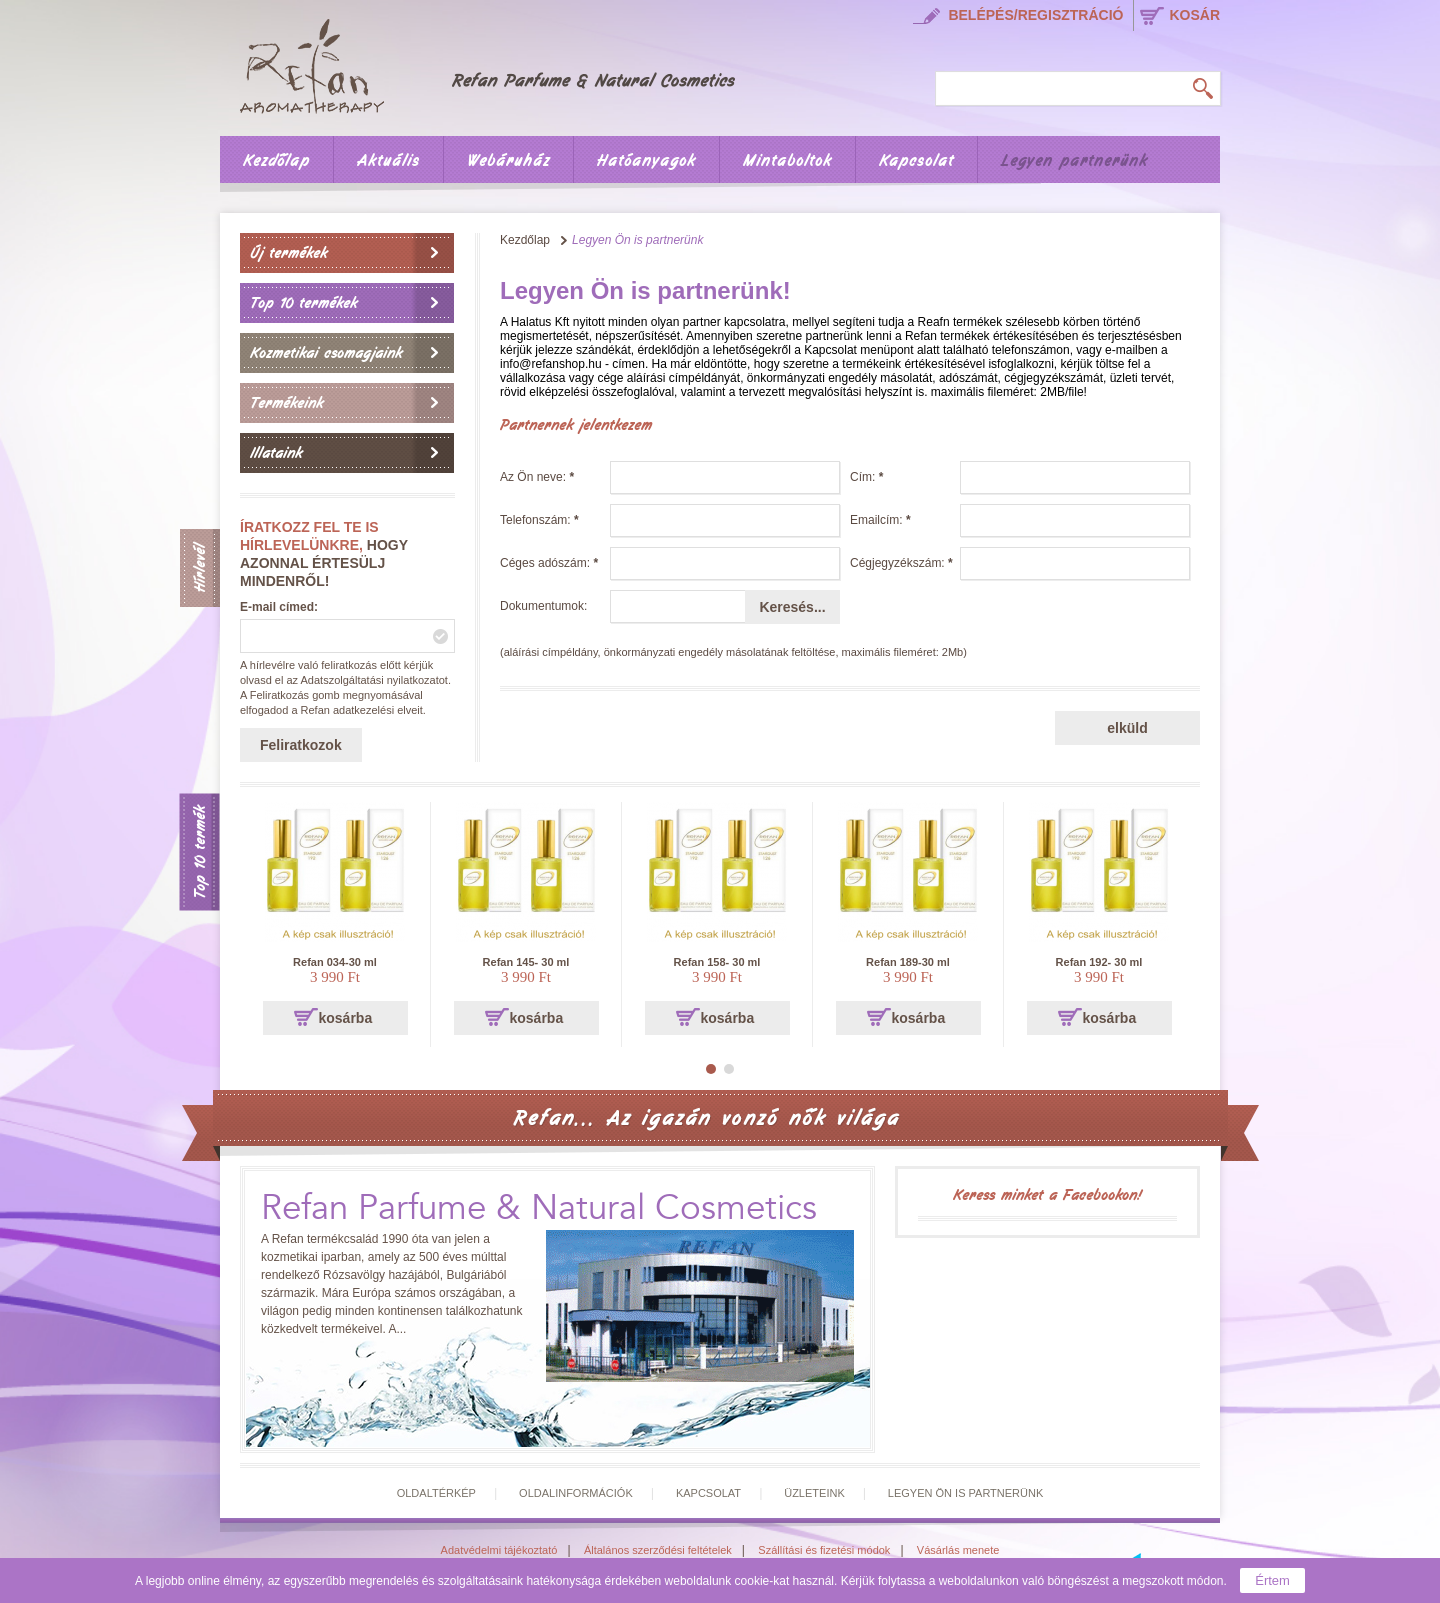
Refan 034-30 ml (335, 962)
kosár (1194, 15)
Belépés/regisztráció (1035, 15)
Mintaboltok (787, 161)
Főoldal (501, 63)
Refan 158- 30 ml (717, 962)
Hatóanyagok (646, 161)
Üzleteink (814, 1493)
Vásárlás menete (958, 1550)
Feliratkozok (301, 745)
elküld (1127, 728)
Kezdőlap (276, 161)
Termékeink (286, 403)
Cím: (866, 477)
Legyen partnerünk (1074, 161)
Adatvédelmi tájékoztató (499, 1550)
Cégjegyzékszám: (901, 563)
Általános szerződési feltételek (658, 1550)
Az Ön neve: (537, 477)
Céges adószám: (549, 563)
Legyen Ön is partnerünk (965, 1493)
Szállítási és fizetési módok (824, 1550)
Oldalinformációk (576, 1493)
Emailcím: (880, 520)
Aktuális (388, 161)
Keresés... (792, 607)
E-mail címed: (279, 607)
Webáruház (508, 161)
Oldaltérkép (436, 1493)
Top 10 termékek (303, 303)
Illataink (276, 453)
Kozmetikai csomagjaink (326, 353)
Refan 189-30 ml (908, 962)
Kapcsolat (916, 161)
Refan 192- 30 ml (1099, 962)
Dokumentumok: (543, 606)
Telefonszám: (539, 520)
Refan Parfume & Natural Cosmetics (539, 1208)
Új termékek (288, 253)
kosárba (346, 1018)
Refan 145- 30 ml (526, 962)
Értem (1272, 1580)
